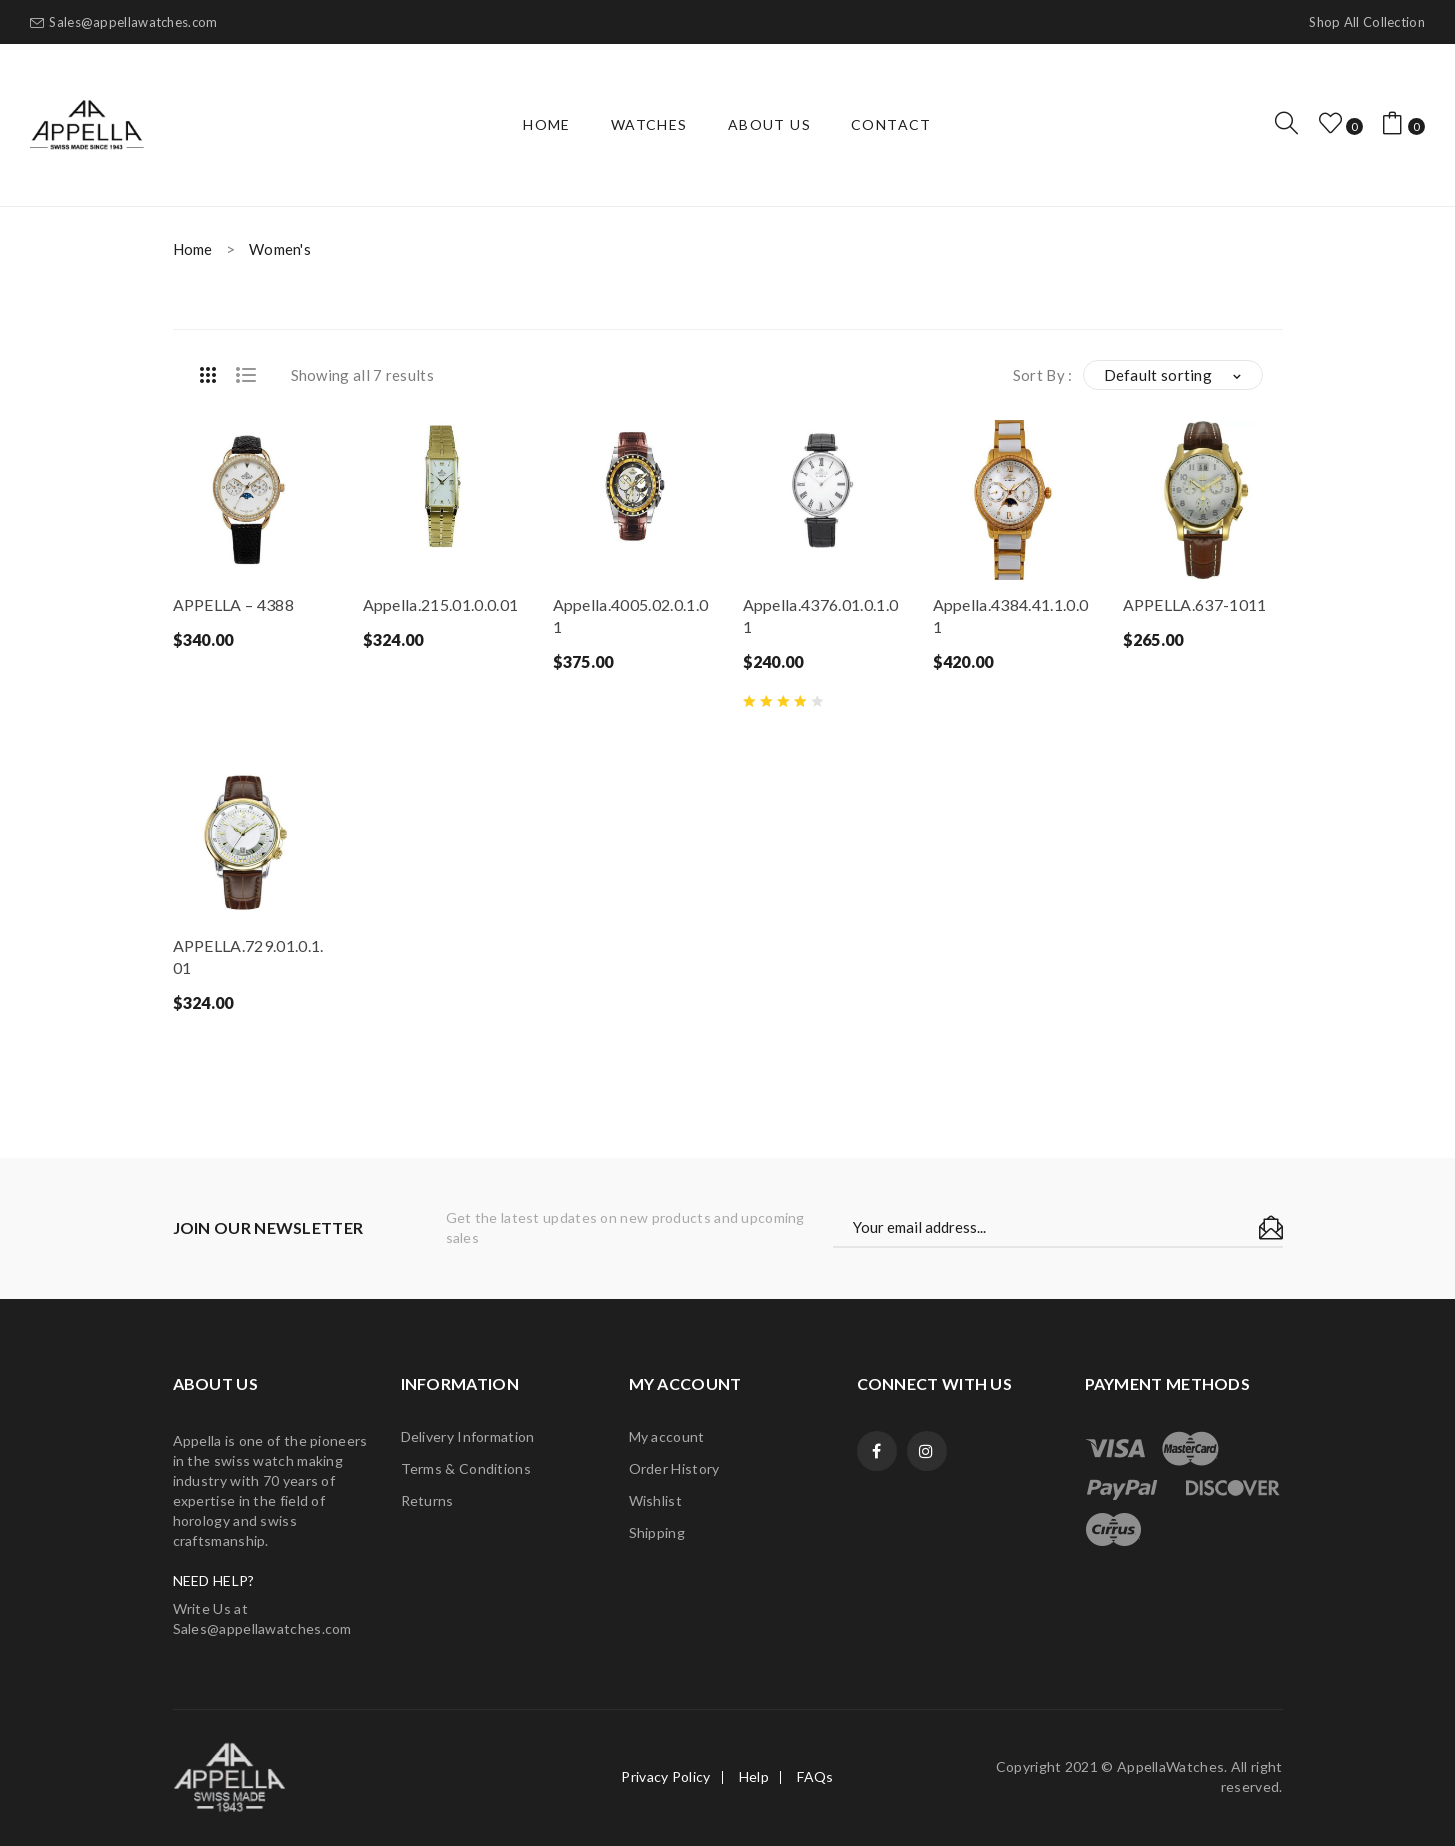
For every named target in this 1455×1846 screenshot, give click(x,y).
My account (667, 1436)
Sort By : (1043, 375)
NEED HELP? (214, 1580)
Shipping (657, 1532)
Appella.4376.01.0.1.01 (821, 615)
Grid (208, 375)
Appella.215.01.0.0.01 (441, 604)
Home (193, 249)
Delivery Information (468, 1436)
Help (754, 1776)
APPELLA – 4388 (233, 604)
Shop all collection (1367, 22)
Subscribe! (1271, 1228)
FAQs (815, 1776)
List (246, 375)
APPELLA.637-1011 (1195, 604)
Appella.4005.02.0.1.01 (631, 615)
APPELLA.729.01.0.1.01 (248, 956)
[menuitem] (547, 125)
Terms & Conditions (466, 1468)
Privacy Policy (665, 1776)
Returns (427, 1500)
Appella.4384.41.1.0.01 (1011, 615)
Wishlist (655, 1500)
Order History (674, 1468)
